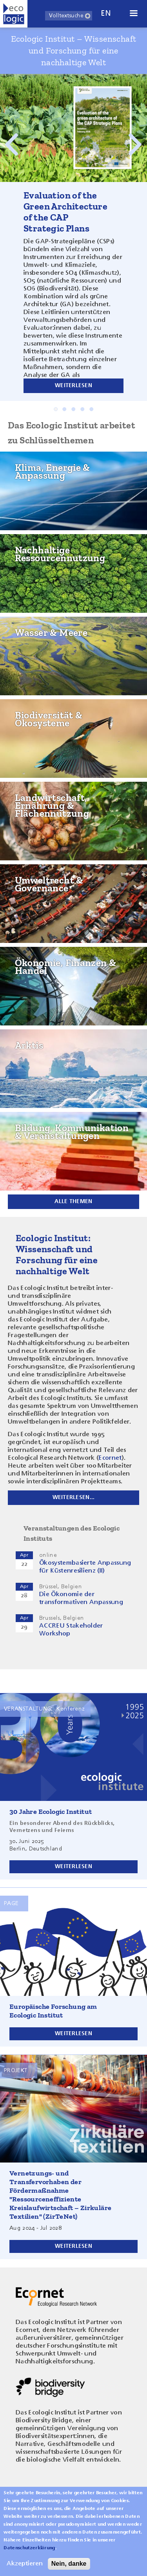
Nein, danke (69, 2568)
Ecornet (110, 1458)
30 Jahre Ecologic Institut (50, 1811)
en (106, 13)
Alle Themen (73, 1201)
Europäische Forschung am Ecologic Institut (53, 2010)
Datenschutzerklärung (29, 2553)
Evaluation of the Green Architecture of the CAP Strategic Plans (65, 211)
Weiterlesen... (74, 1497)
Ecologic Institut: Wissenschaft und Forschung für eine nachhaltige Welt (57, 1254)
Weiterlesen (73, 385)
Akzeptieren (25, 2569)
